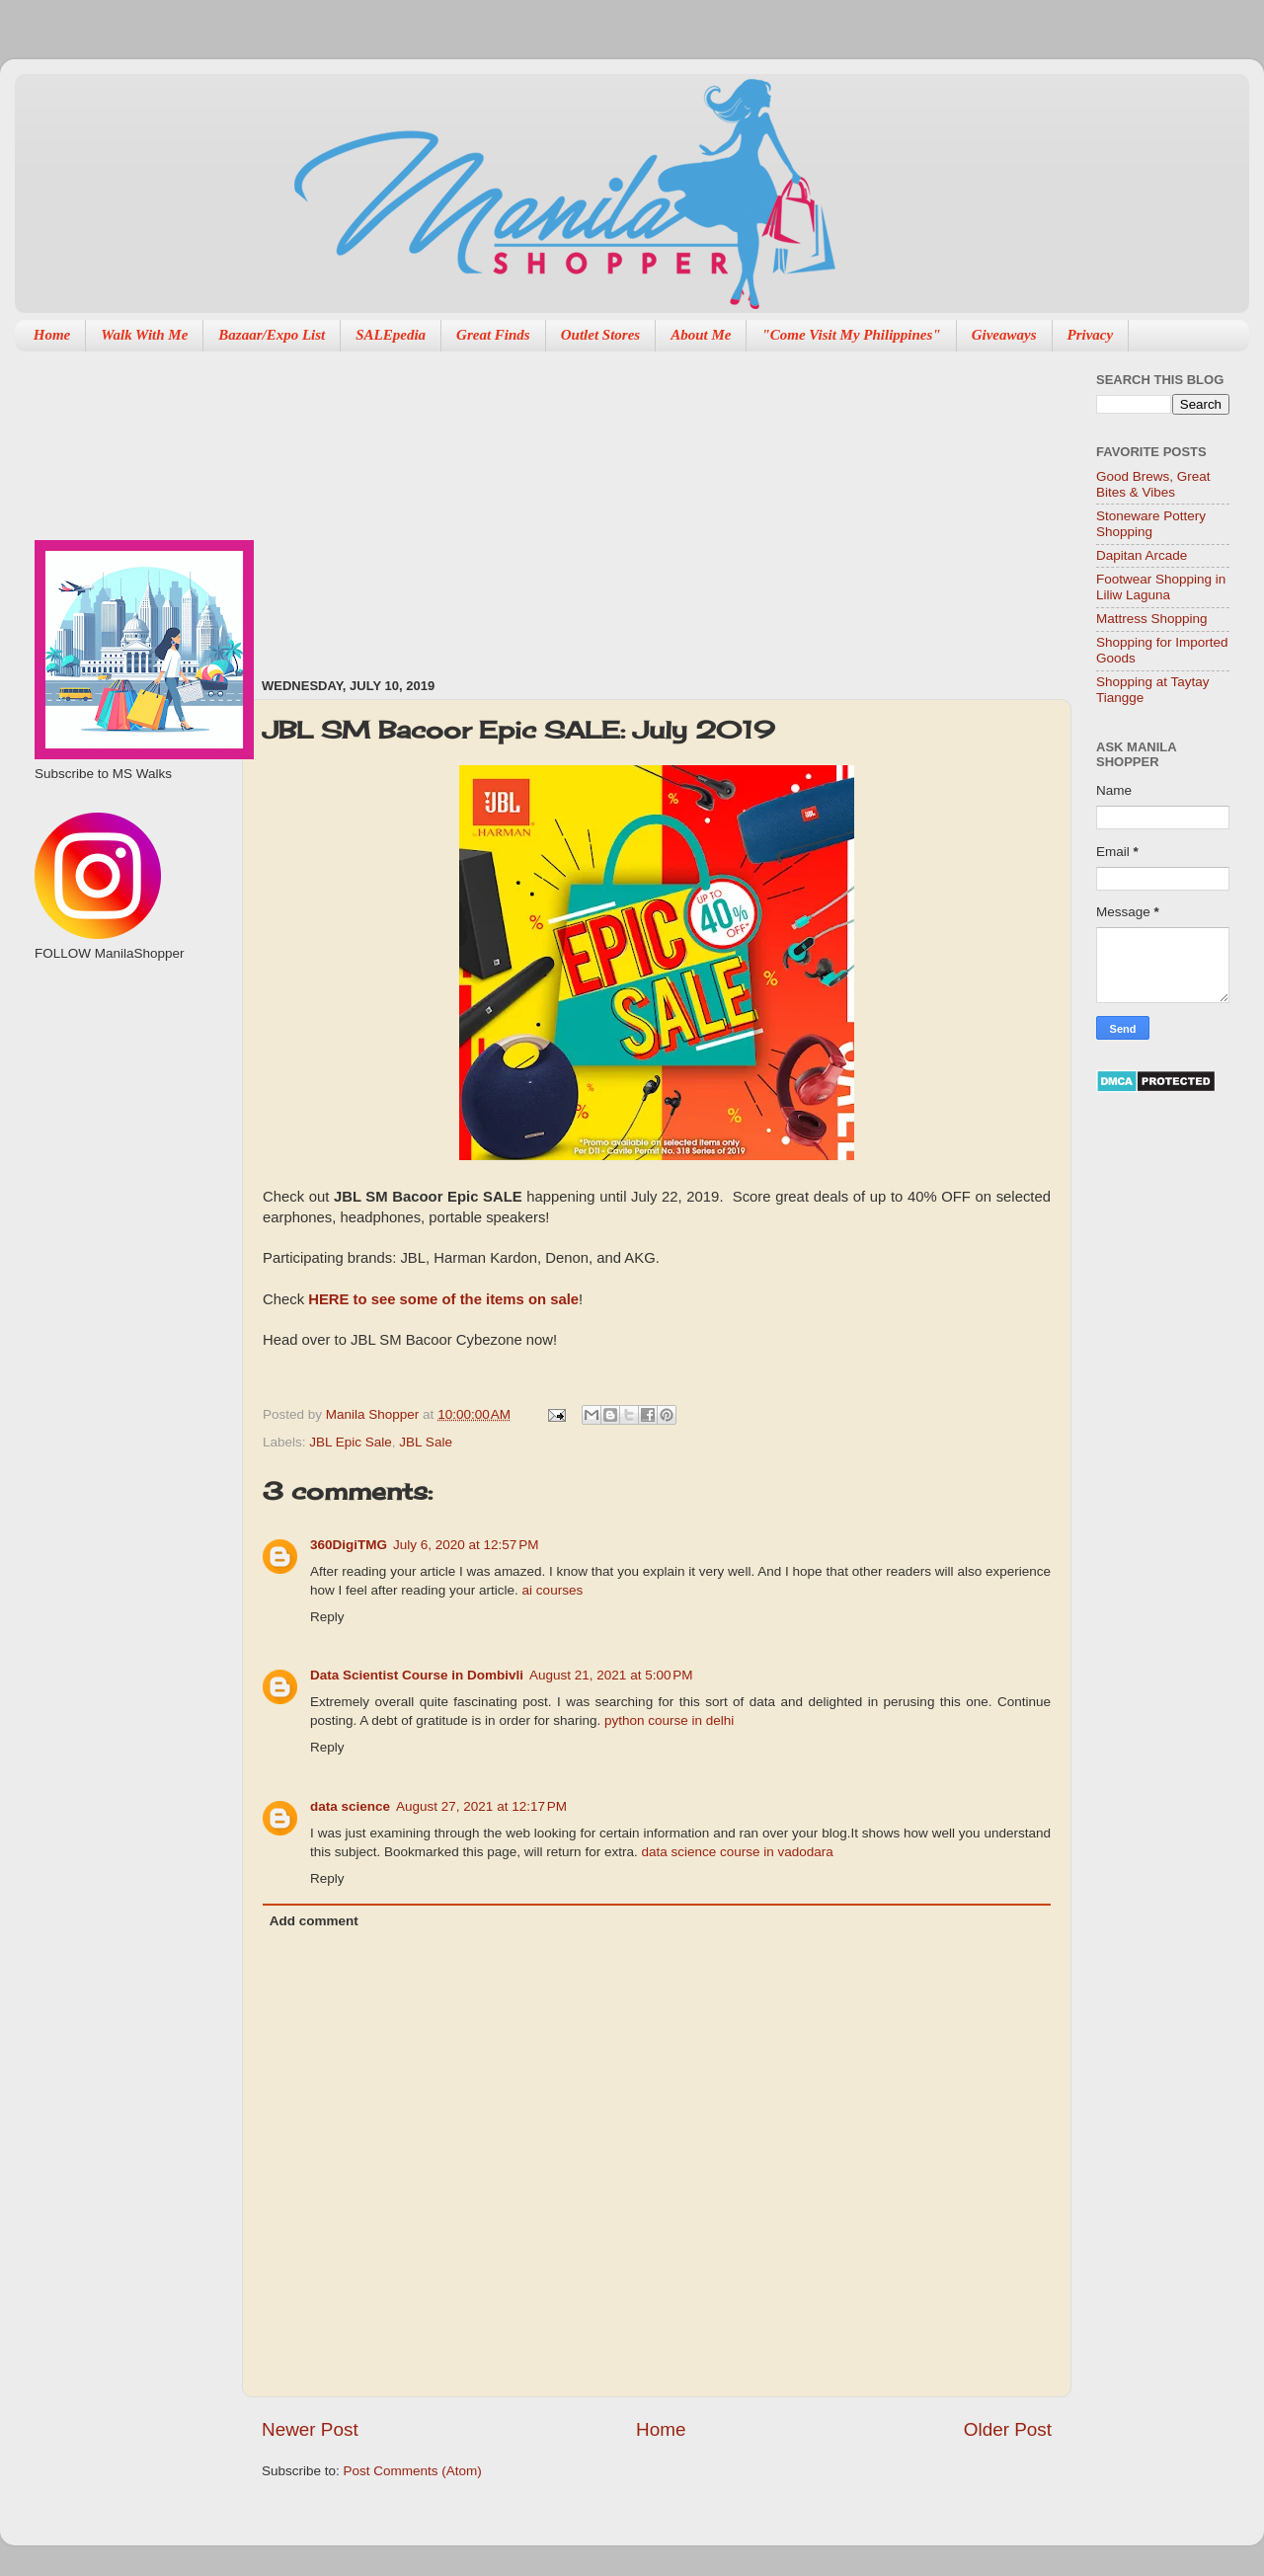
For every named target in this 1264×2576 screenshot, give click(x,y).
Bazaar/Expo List (271, 335)
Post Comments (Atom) (413, 2470)
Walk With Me (144, 335)
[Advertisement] (565, 504)
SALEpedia (391, 335)
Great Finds (493, 335)
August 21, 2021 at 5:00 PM (611, 1675)
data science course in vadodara (736, 1851)
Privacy (1090, 335)
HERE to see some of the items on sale (443, 1299)
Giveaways (1004, 335)
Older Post (1008, 2429)
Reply (327, 1616)
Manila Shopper (374, 1414)
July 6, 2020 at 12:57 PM (465, 1544)
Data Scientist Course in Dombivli (416, 1675)
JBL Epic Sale (350, 1442)
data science (350, 1806)
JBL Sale (425, 1442)
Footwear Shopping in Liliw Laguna (1160, 587)
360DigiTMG (348, 1544)
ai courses (550, 1590)
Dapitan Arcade (1141, 555)
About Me (701, 335)
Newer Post (310, 2429)
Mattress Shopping (1152, 618)
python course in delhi (669, 1720)
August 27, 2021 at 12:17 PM (481, 1806)
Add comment (314, 1920)
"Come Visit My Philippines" (850, 335)
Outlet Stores (600, 335)
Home (52, 335)
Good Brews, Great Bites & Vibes (1153, 484)
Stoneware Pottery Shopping (1151, 523)
